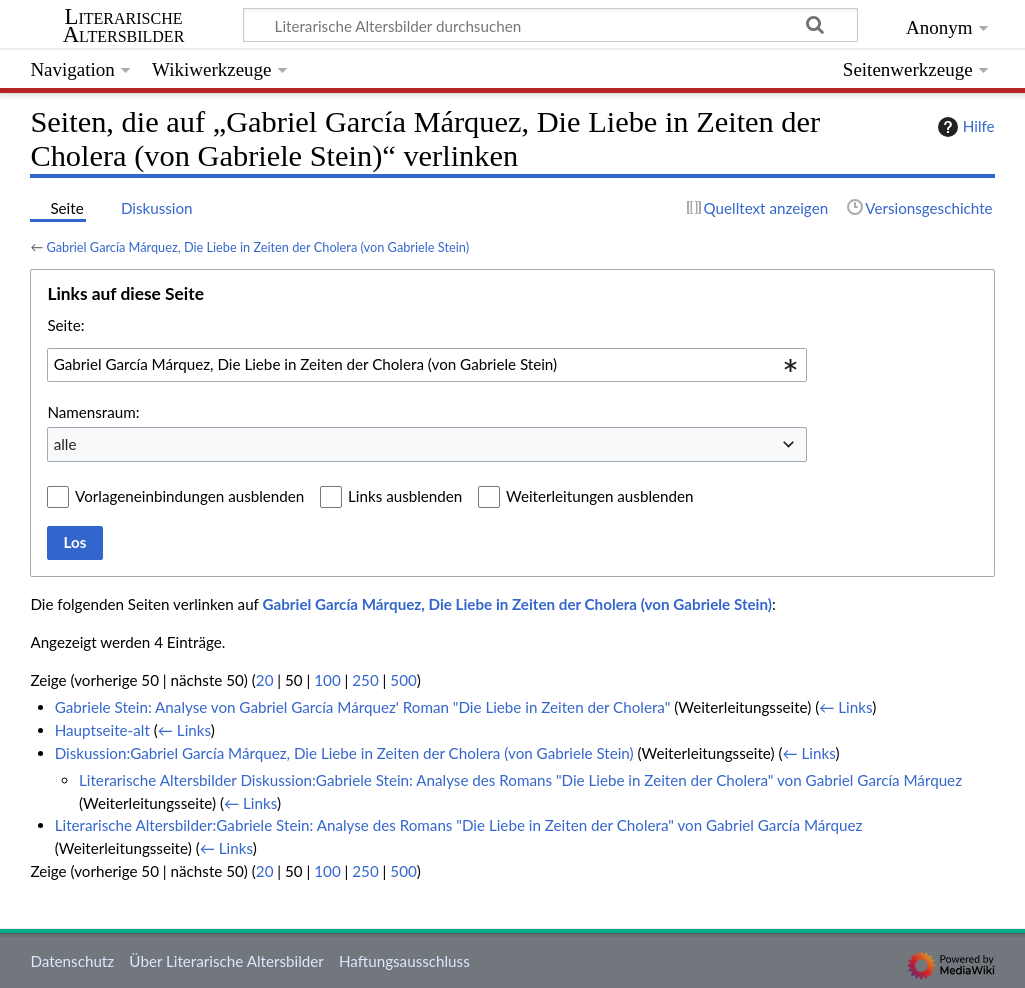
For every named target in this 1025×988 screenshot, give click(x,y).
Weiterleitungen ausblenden (599, 496)
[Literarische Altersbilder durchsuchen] (550, 25)
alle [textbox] (65, 444)
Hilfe (964, 127)
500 (403, 680)
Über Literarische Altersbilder (226, 961)
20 (265, 680)
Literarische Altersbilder (124, 26)
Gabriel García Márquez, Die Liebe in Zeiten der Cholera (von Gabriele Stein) (257, 247)
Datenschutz (72, 961)
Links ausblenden (405, 496)
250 (365, 680)
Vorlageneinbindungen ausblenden (189, 496)
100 (327, 680)
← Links (845, 707)
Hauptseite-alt (102, 730)
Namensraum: (93, 412)
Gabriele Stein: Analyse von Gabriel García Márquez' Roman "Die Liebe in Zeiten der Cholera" (363, 707)
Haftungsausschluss (404, 961)
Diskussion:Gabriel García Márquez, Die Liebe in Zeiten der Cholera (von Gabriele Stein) (344, 753)
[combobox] (427, 365)
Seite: (65, 325)
